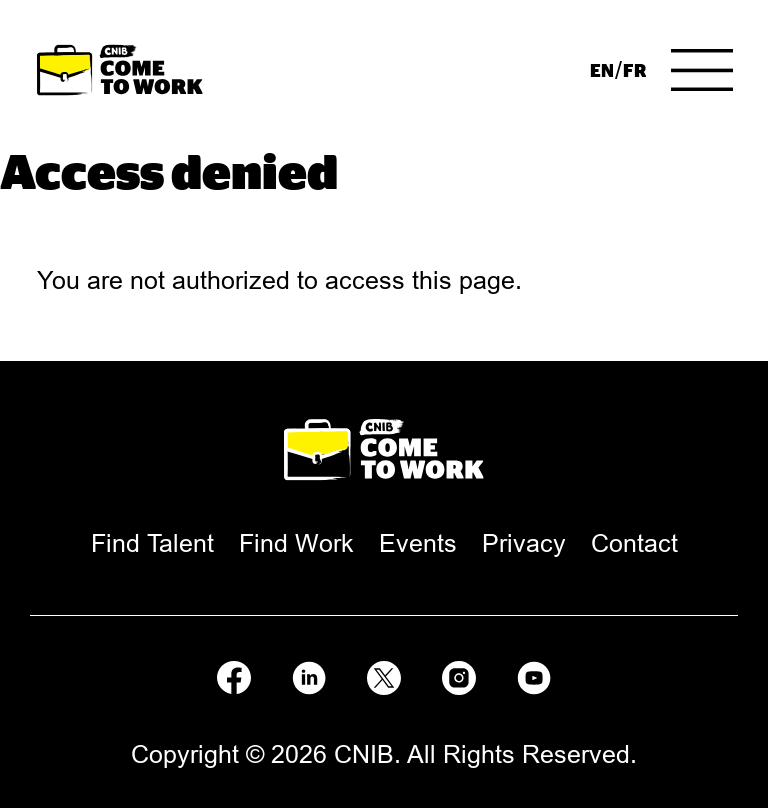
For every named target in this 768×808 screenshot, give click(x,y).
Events (418, 543)
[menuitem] (601, 70)
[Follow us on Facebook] (234, 674)
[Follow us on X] (384, 674)
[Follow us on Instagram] (459, 674)
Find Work (296, 543)
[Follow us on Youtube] (534, 674)
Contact (634, 543)
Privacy (524, 543)
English (601, 70)
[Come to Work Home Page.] (120, 70)
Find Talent (152, 543)
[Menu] (702, 70)
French (634, 70)
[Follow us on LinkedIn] (309, 674)
